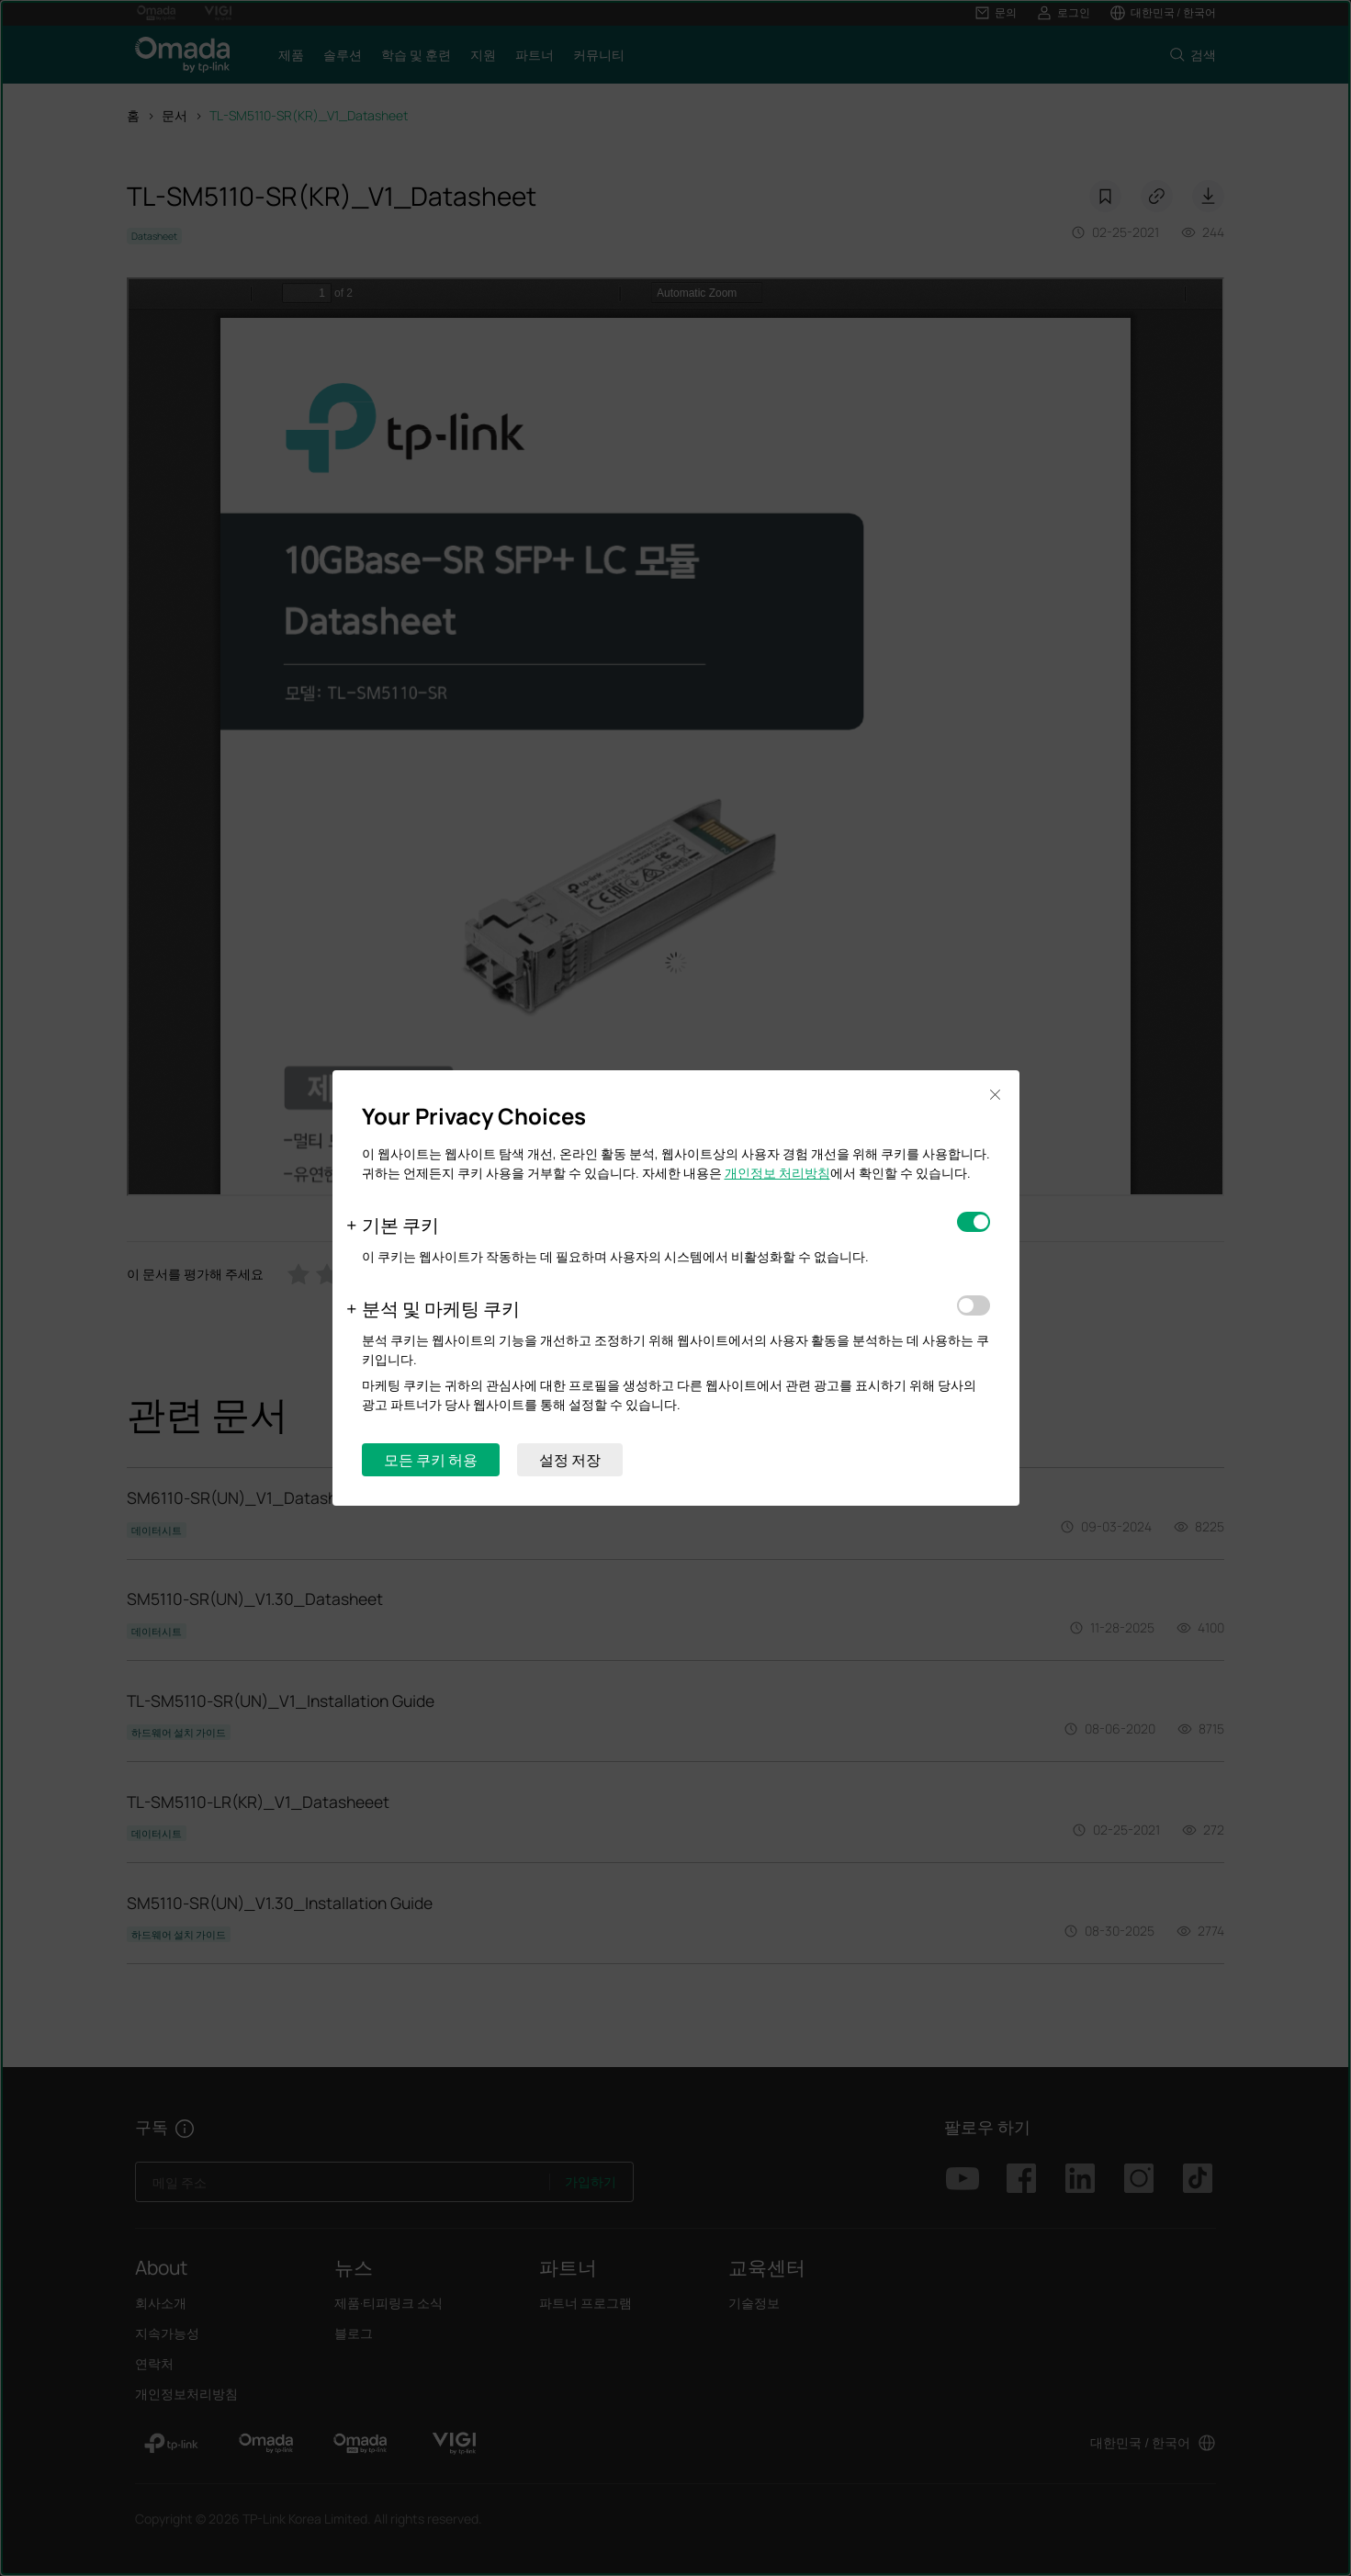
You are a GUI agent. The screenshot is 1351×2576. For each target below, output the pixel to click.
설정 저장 (570, 1460)
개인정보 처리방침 (777, 1172)
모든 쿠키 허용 (431, 1460)
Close (995, 1094)
